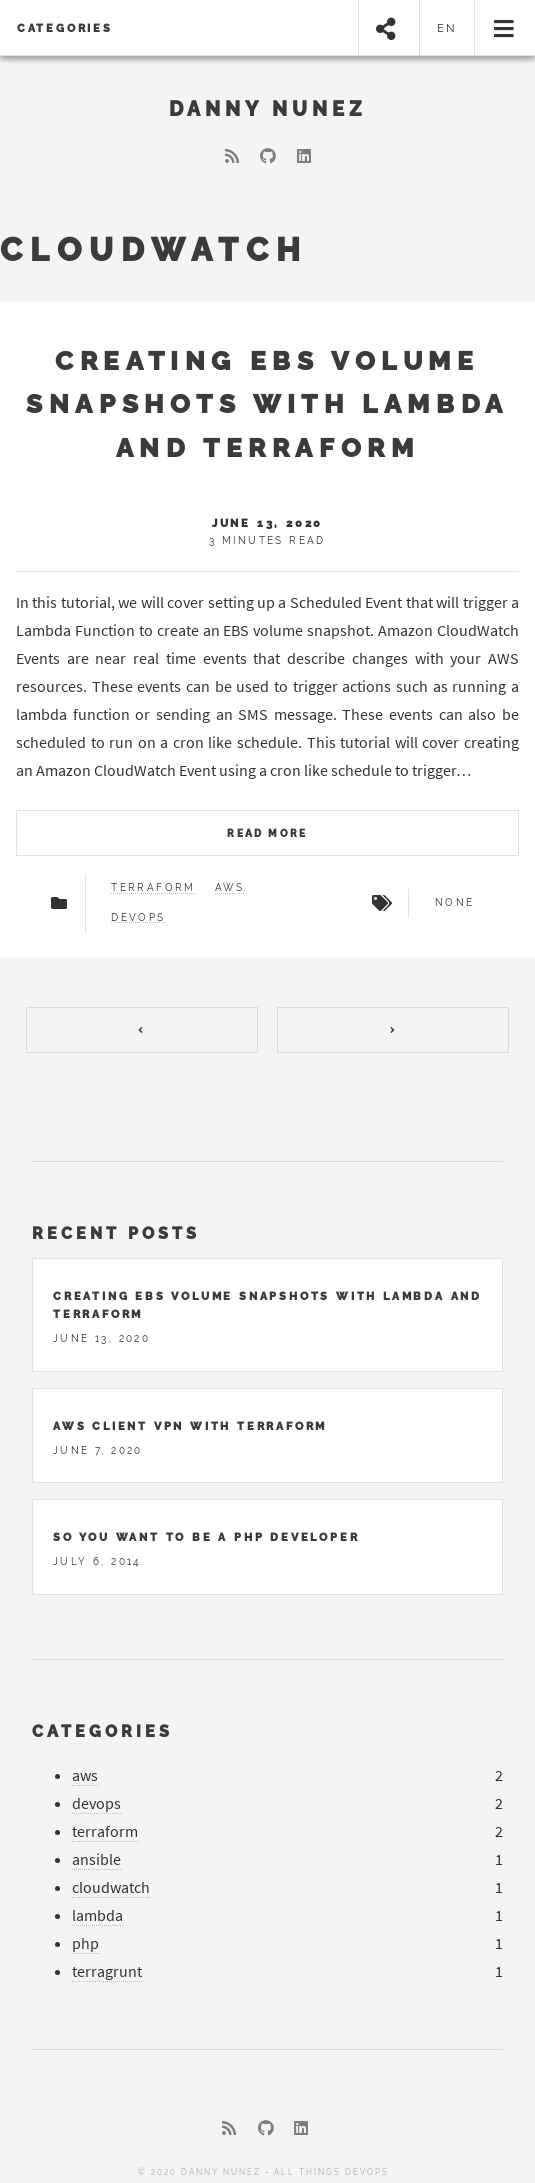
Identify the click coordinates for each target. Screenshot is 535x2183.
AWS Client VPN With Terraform (190, 1415)
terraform (105, 1820)
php (85, 1932)
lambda (97, 1904)
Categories (65, 28)
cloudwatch (111, 1876)
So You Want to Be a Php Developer (206, 1526)
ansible (96, 1848)
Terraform (153, 888)
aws (85, 1764)
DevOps (138, 918)
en (447, 28)
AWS (229, 888)
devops (96, 1792)
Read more (267, 833)
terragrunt (107, 1960)
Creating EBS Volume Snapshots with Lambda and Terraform (267, 404)
